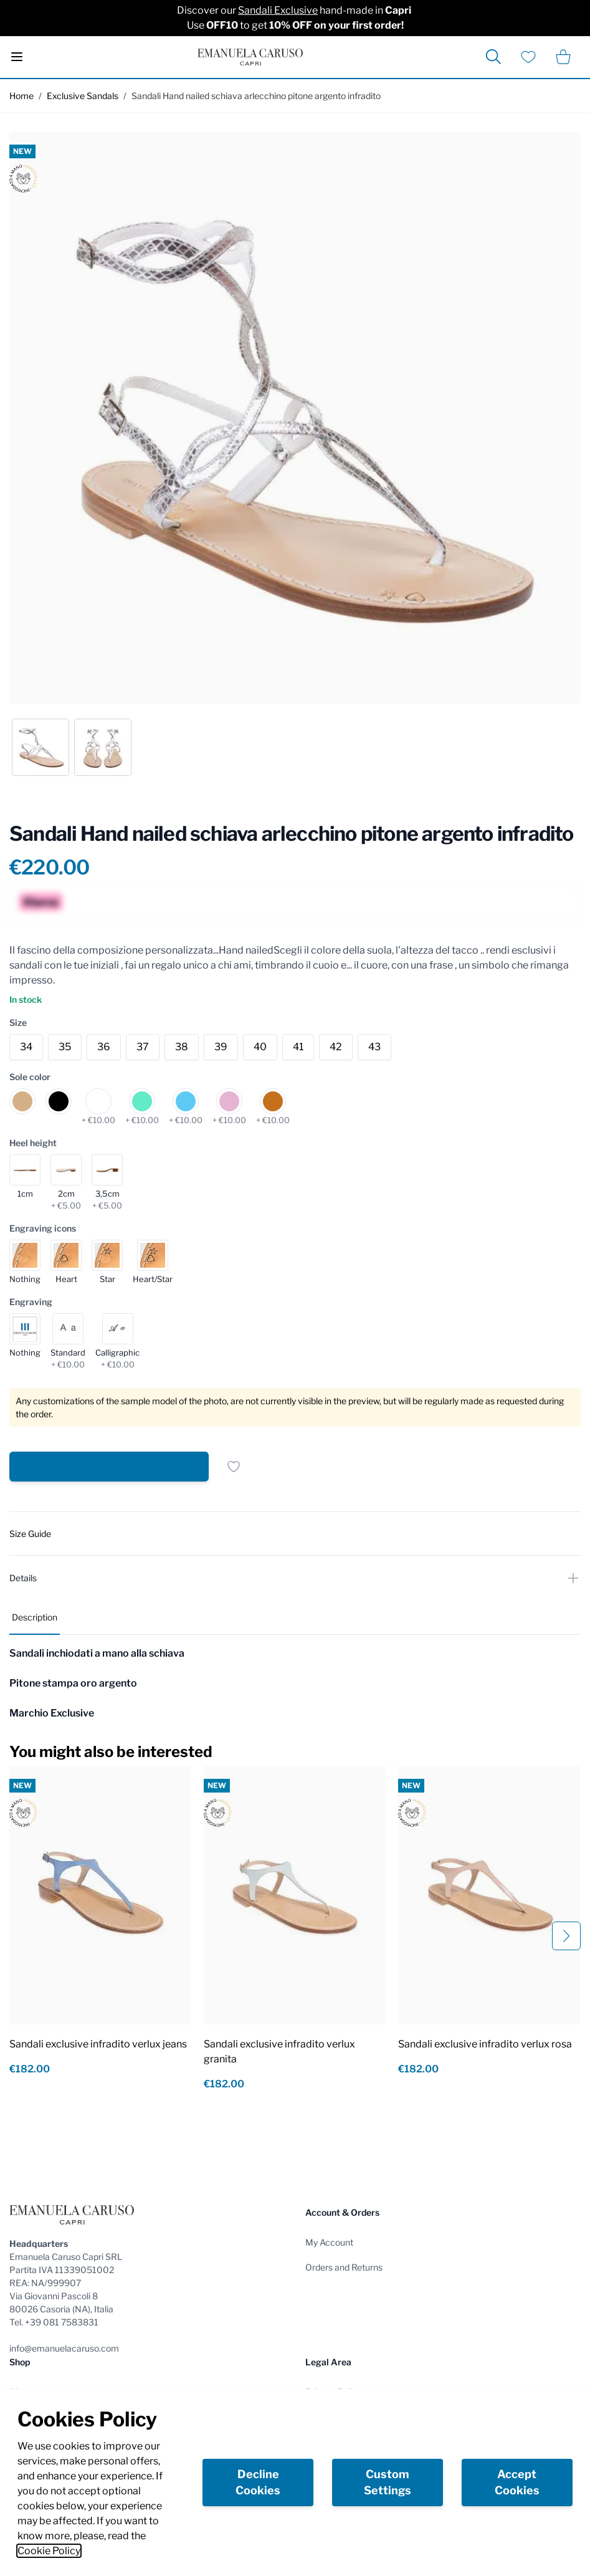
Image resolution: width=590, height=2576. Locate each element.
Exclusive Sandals (82, 95)
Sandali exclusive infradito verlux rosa (485, 2044)
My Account (329, 2242)
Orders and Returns (344, 2267)
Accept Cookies (517, 2482)
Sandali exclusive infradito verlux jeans (98, 2044)
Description (34, 1617)
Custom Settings (387, 2482)
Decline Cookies (258, 2482)
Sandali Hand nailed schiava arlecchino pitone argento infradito (256, 95)
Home (21, 95)
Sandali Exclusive (278, 10)
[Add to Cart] (109, 1467)
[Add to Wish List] (234, 1467)
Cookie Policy (48, 2551)
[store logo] (250, 57)
